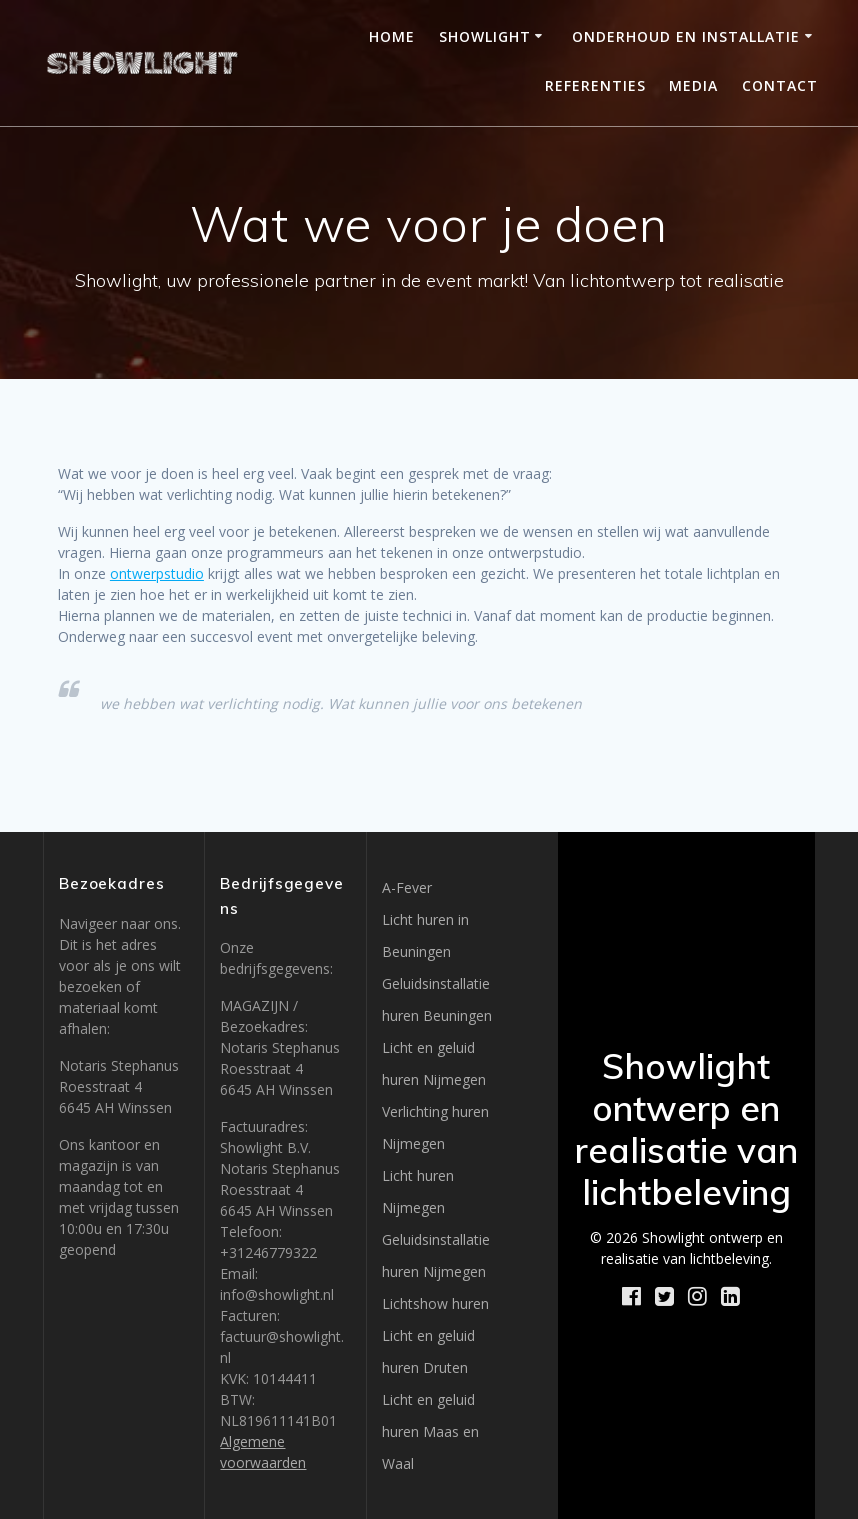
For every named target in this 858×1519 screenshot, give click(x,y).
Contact (780, 85)
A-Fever (407, 887)
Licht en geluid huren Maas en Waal (430, 1431)
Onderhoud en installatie (686, 36)
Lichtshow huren (435, 1303)
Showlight (485, 36)
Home (392, 36)
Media (693, 85)
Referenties (595, 85)
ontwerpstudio (157, 573)
